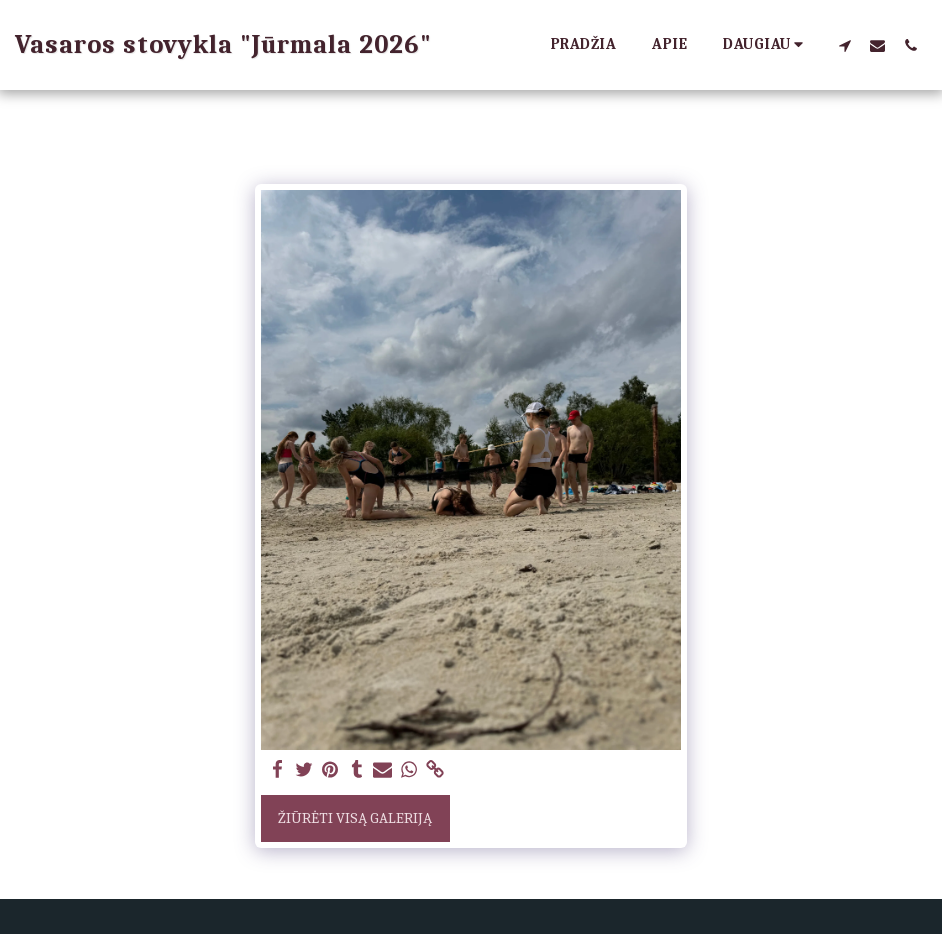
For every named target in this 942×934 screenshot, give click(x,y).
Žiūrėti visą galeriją (355, 818)
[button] (844, 45)
